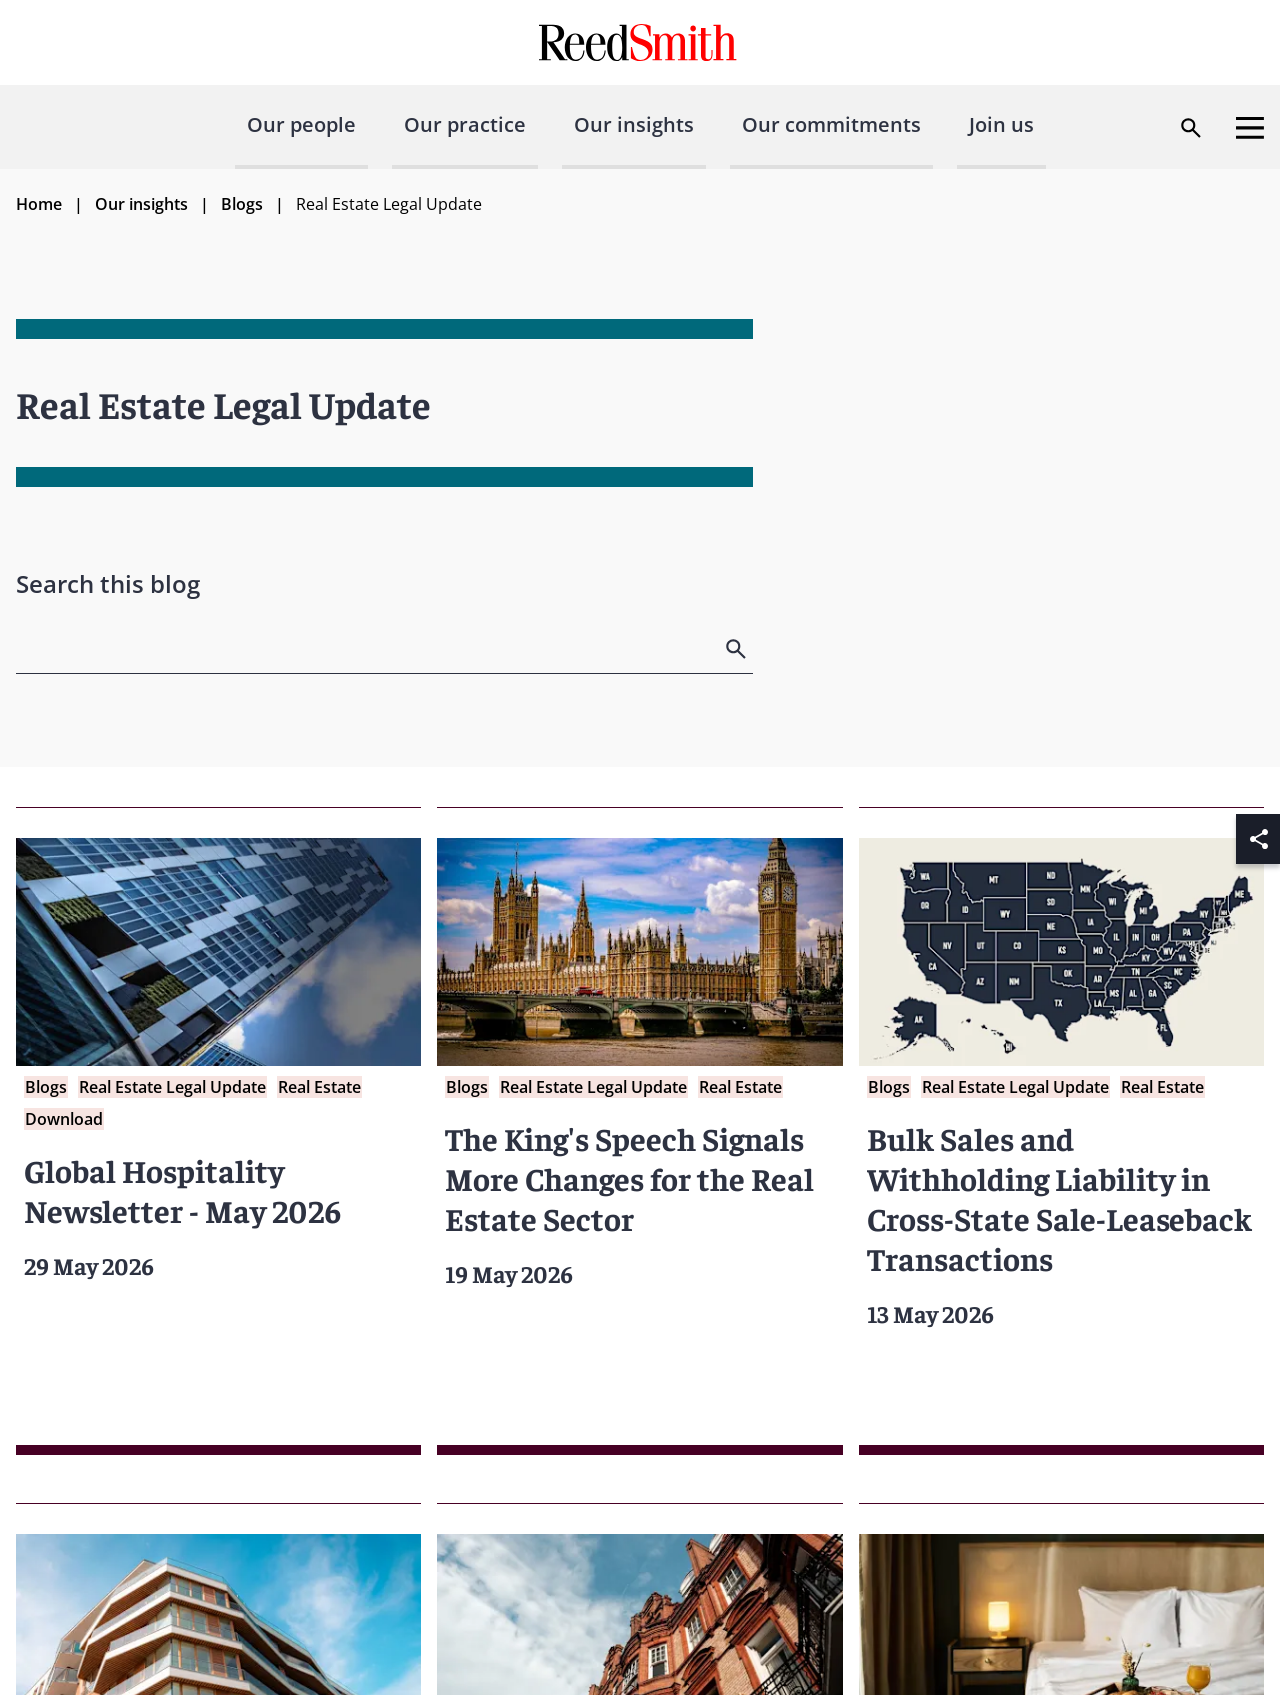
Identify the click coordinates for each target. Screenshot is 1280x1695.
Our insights (634, 124)
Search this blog (108, 583)
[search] (738, 649)
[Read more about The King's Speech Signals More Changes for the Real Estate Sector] (639, 1131)
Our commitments (831, 124)
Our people (301, 124)
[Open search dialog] (1191, 128)
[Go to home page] (640, 42)
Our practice (465, 124)
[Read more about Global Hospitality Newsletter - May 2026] (218, 1131)
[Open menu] (1250, 128)
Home (39, 204)
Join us (1001, 124)
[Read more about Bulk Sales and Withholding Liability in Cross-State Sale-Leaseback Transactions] (1061, 1131)
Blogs (242, 204)
